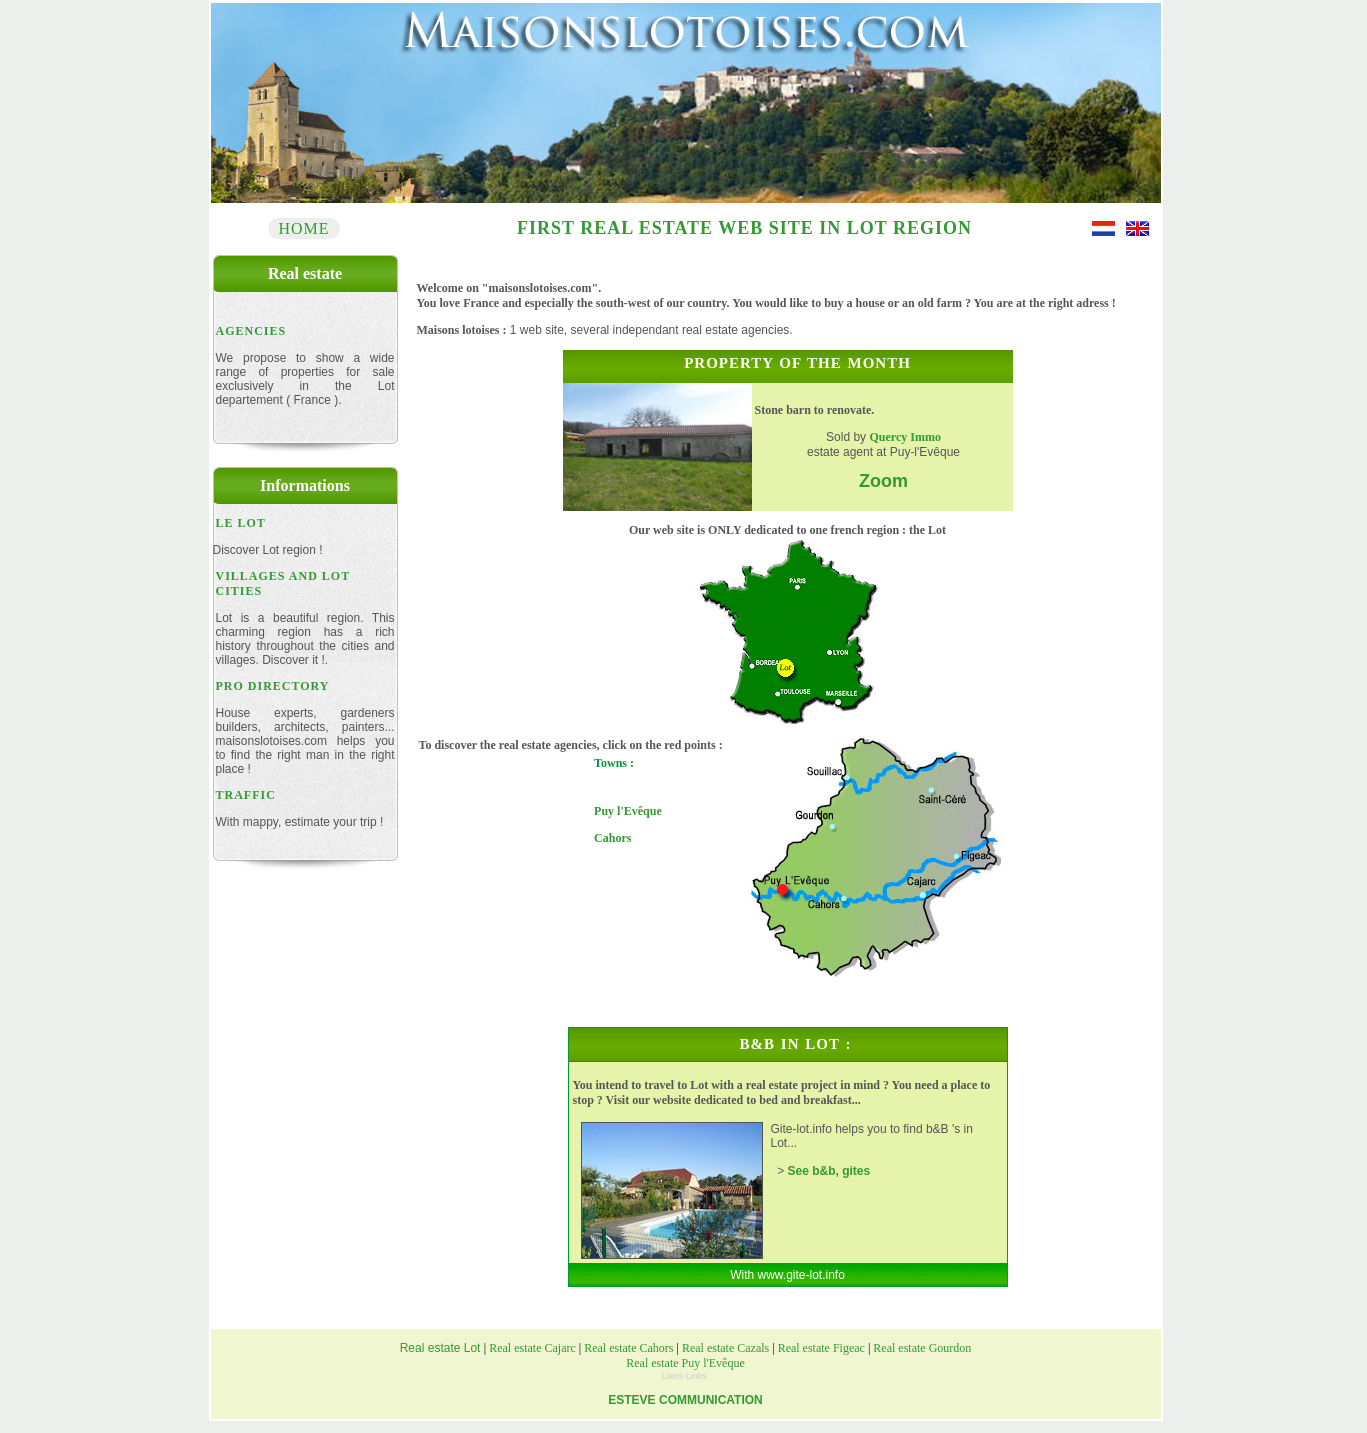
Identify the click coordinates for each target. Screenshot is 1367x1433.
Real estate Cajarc (531, 1348)
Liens (674, 1376)
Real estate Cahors (628, 1348)
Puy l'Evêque (628, 811)
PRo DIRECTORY (273, 686)
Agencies (251, 331)
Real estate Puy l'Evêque (685, 1363)
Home (303, 228)
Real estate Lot (442, 1348)
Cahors (612, 838)
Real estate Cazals (725, 1348)
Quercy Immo (904, 437)
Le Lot (241, 523)
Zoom (883, 481)
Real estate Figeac (823, 1348)
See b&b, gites (829, 1171)
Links (696, 1376)
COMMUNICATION (711, 1400)
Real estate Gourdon (920, 1348)
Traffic (246, 795)
